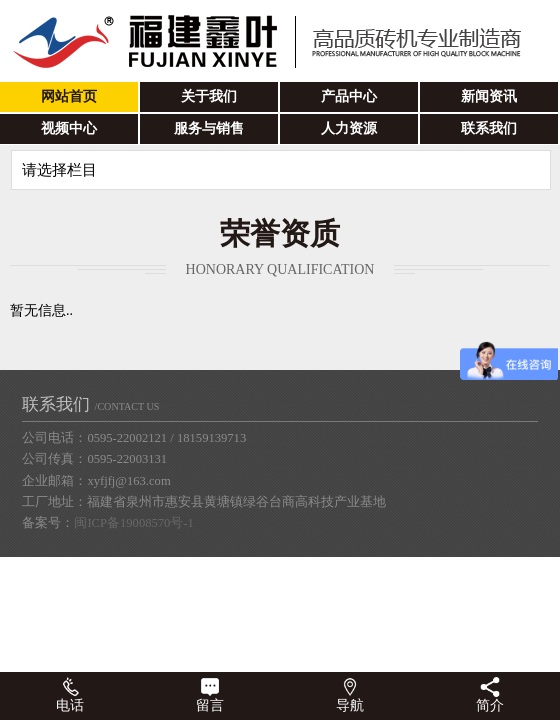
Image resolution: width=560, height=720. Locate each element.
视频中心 (69, 128)
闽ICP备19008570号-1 (133, 523)
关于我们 (209, 96)
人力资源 (349, 128)
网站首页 (69, 96)
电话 (70, 695)
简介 (490, 695)
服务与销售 (209, 128)
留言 (210, 695)
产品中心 (349, 96)
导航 (350, 695)
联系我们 (489, 128)
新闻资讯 (489, 96)
